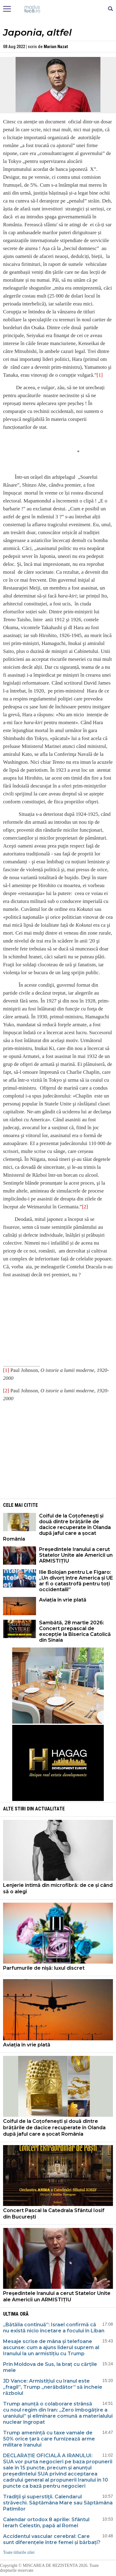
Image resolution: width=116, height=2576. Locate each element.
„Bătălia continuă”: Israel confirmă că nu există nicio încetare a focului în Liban (53, 2328)
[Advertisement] (58, 1449)
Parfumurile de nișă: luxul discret (44, 1968)
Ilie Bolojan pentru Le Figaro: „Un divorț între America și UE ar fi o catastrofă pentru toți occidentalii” (76, 1580)
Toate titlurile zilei (18, 2552)
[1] (100, 375)
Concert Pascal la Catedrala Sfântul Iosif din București (53, 2214)
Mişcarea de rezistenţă (58, 9)
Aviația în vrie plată (63, 1600)
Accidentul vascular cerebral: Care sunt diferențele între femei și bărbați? (51, 2539)
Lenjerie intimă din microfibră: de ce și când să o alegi (58, 1888)
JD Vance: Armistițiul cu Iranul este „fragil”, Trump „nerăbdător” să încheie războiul (52, 2387)
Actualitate (50, 1809)
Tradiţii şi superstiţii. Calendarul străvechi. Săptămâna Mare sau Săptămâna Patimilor (58, 2503)
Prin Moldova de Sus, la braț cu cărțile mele (50, 2367)
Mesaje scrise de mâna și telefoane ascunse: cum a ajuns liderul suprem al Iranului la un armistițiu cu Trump (51, 2347)
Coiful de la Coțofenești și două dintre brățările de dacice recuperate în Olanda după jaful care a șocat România (57, 1527)
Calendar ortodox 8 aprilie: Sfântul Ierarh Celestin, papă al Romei (46, 2522)
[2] (85, 1207)
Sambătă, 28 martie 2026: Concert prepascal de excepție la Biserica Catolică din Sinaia (75, 1631)
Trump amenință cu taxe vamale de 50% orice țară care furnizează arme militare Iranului (49, 2439)
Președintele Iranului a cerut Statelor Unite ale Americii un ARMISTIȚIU (76, 1555)
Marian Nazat (56, 46)
